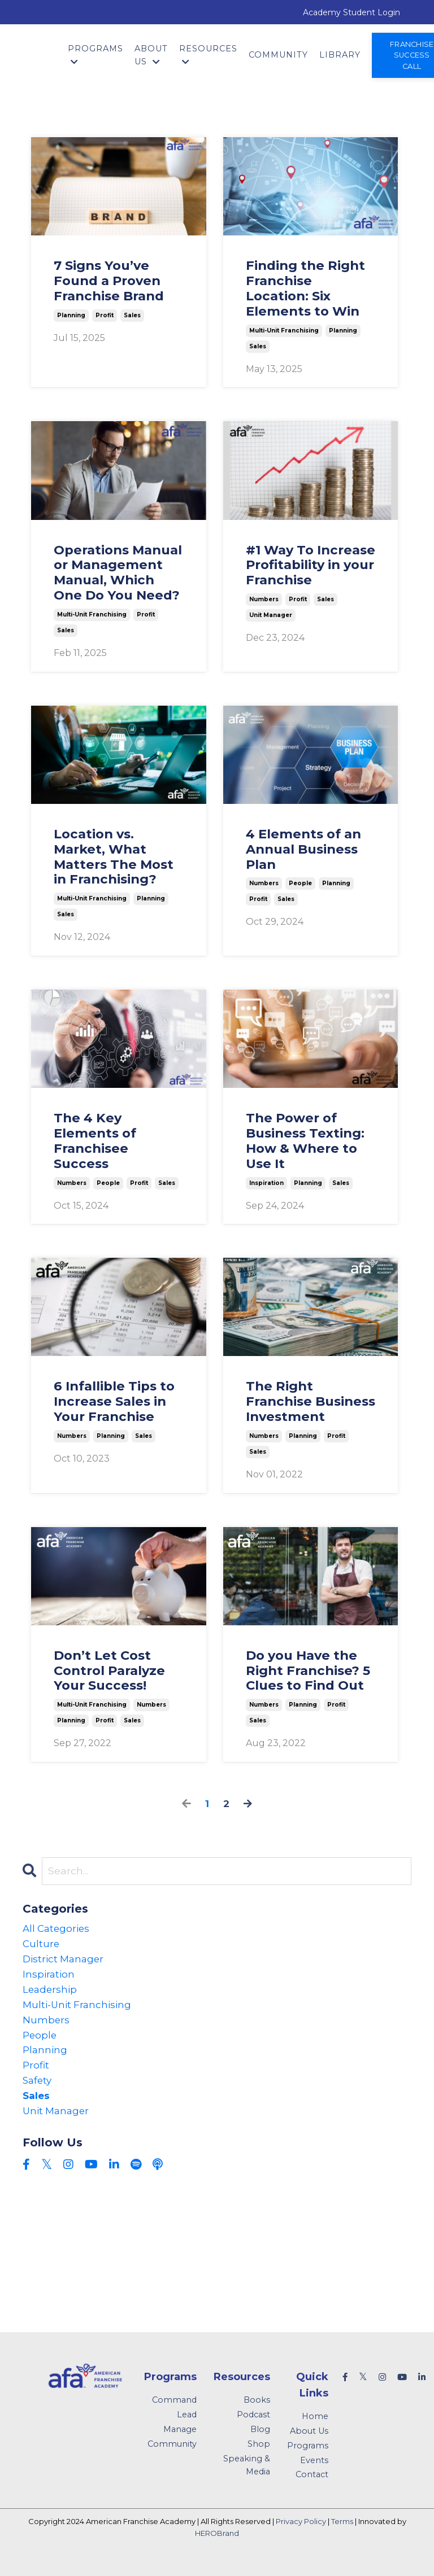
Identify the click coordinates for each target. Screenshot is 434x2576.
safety (38, 2092)
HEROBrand (217, 2547)
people (300, 883)
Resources (208, 54)
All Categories (58, 1929)
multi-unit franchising (284, 330)
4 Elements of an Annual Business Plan (303, 849)
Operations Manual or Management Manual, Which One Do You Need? (118, 573)
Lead (187, 2429)
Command (174, 2414)
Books (257, 2414)
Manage (180, 2443)
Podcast (253, 2429)
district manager (65, 1962)
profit (105, 315)
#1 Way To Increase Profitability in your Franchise (310, 565)
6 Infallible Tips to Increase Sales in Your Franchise (114, 1401)
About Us (151, 55)
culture (41, 1946)
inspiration (266, 1183)
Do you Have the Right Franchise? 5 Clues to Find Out (308, 1671)
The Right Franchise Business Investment (310, 1401)
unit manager (270, 615)
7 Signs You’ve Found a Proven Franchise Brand (109, 281)
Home (315, 2430)
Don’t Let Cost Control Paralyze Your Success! (109, 1671)
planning (71, 315)
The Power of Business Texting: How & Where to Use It (305, 1140)
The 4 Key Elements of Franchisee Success (95, 1140)
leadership (51, 1994)
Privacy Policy (301, 2535)
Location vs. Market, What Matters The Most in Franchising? (113, 856)
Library (340, 55)
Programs (95, 54)
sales (132, 315)
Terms (342, 2535)
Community (278, 55)
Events (314, 2474)
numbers (264, 599)
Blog (260, 2443)
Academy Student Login (351, 12)
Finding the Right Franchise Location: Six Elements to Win (305, 289)
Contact (312, 2488)
